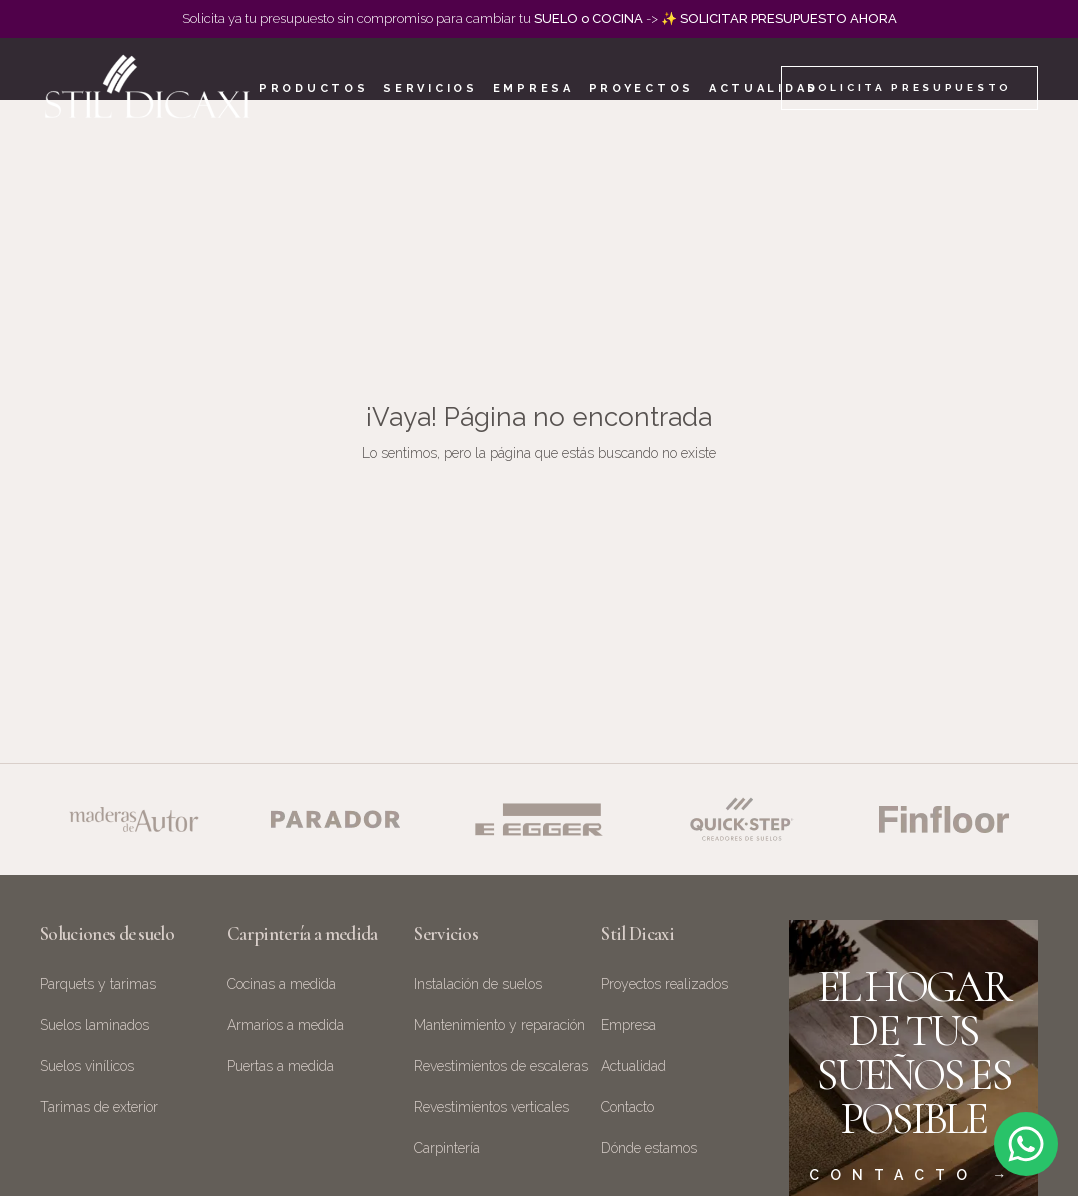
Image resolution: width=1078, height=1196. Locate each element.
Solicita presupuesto (909, 87)
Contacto (627, 1107)
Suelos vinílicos (87, 1066)
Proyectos (641, 88)
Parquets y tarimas (98, 984)
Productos (313, 88)
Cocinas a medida (281, 984)
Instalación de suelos (478, 984)
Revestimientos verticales (491, 1107)
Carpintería (447, 1148)
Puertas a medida (280, 1066)
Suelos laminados (94, 1025)
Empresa (533, 88)
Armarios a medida (285, 1025)
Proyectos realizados (664, 984)
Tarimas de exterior (99, 1107)
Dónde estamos (649, 1148)
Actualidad (764, 88)
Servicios (430, 88)
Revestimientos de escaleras (501, 1066)
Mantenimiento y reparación (499, 1025)
